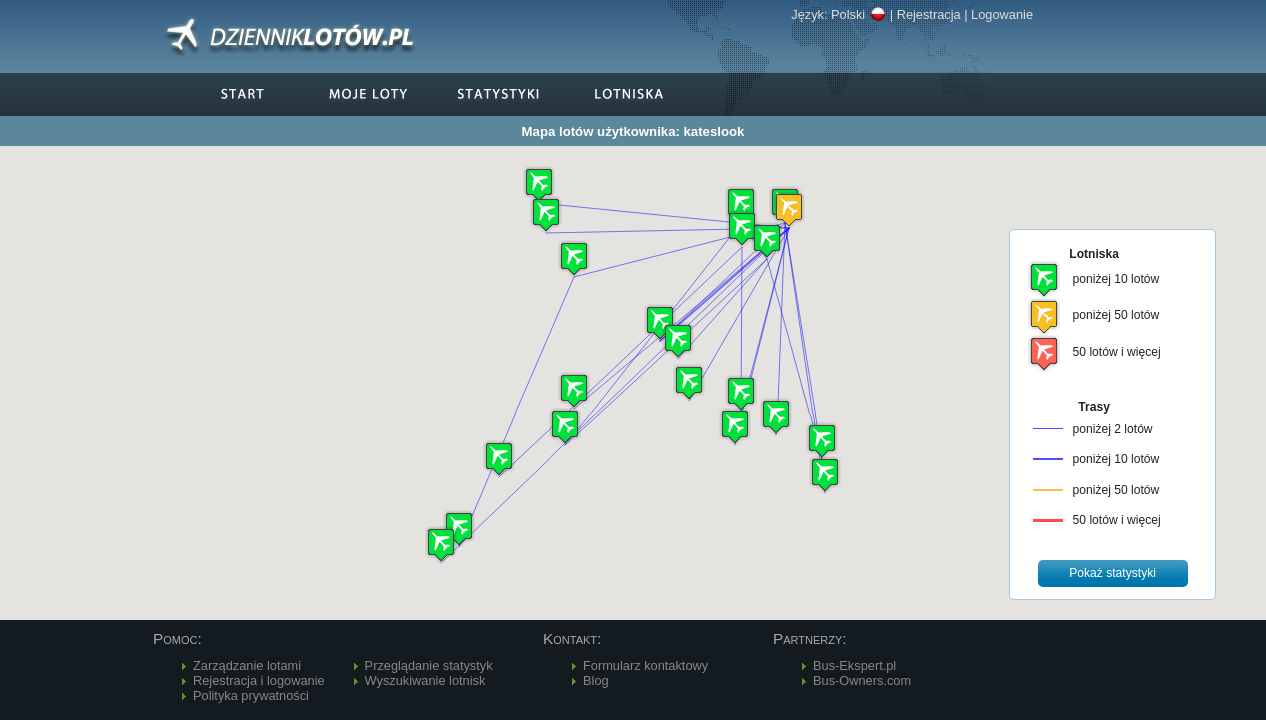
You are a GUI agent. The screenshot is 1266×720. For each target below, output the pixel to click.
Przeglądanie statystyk (429, 665)
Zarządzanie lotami (247, 665)
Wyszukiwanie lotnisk (425, 680)
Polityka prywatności (251, 695)
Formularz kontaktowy (645, 665)
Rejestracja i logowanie (259, 680)
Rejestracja (929, 14)
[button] (789, 209)
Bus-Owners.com (862, 680)
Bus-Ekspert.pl (854, 665)
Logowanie (1002, 14)
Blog (596, 680)
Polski (858, 14)
